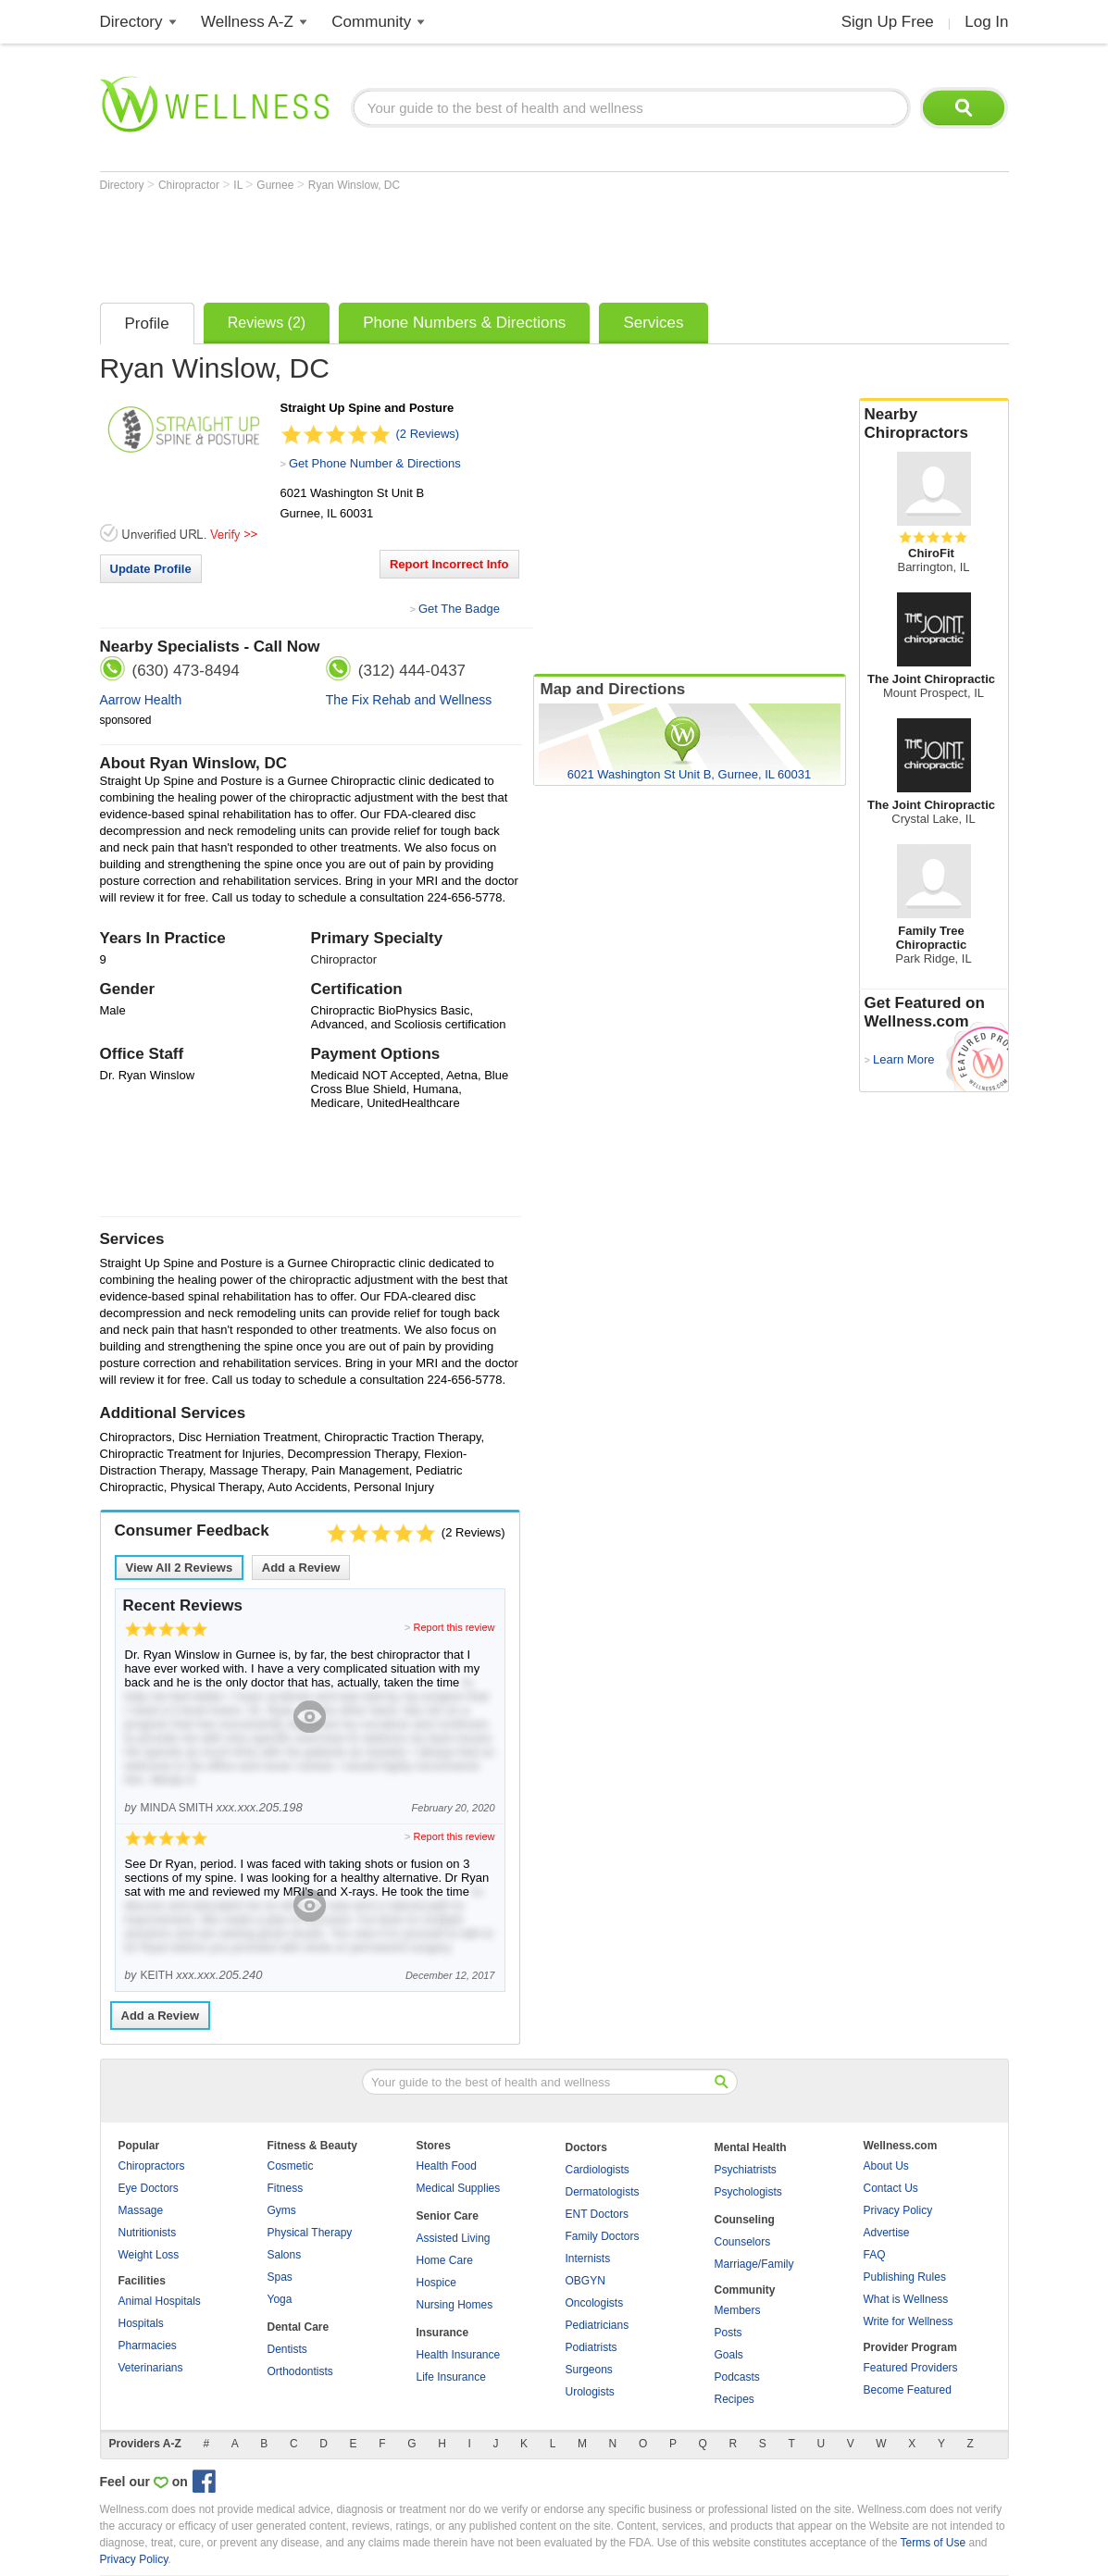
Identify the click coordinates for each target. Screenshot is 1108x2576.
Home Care (445, 2260)
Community (371, 22)
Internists (588, 2258)
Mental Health (751, 2147)
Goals (729, 2354)
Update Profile (151, 569)
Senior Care (448, 2215)
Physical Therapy (310, 2232)
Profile (147, 323)
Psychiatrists (746, 2169)
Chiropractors (151, 2165)
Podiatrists (591, 2347)
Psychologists (748, 2191)
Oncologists (595, 2302)
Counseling (745, 2219)
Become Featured (908, 2389)
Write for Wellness (908, 2321)
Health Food (447, 2165)
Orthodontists (300, 2371)
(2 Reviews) (428, 434)
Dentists (287, 2349)
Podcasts (737, 2377)
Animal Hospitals (159, 2301)
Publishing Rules (905, 2277)
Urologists (590, 2391)
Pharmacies (147, 2345)
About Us (886, 2165)
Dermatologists (603, 2191)
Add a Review (301, 1567)
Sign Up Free (887, 22)
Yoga (280, 2299)
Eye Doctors (148, 2188)
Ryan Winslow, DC (354, 185)
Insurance (443, 2332)
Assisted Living (454, 2238)
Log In (986, 22)
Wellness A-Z (247, 22)
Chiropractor (190, 185)
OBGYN (585, 2280)
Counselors (743, 2241)
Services (653, 322)
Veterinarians (150, 2367)
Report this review (453, 1627)
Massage (141, 2210)
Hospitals (141, 2323)
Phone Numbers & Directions (464, 322)
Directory (131, 22)
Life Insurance (451, 2377)
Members (738, 2310)
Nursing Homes (455, 2304)
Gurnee (276, 185)
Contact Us (891, 2188)
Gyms (282, 2210)
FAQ (875, 2254)
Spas (280, 2277)
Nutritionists (147, 2232)
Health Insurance (459, 2354)
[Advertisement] (437, 242)
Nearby (934, 423)
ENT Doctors (597, 2214)
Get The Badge (459, 609)
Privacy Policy (898, 2210)
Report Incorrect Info (449, 564)
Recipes (734, 2399)
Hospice (436, 2282)
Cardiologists (597, 2169)
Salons (285, 2254)
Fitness (286, 2188)
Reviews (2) (266, 322)
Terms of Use (932, 2542)
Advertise (887, 2232)
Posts (728, 2332)
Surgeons (589, 2369)
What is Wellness (906, 2299)
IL (239, 185)
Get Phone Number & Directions (375, 463)
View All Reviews (179, 1567)
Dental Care (299, 2327)
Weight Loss (149, 2254)
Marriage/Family (754, 2264)
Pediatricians (597, 2325)
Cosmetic (291, 2165)
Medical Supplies (459, 2188)
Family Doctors (603, 2236)
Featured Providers (911, 2367)
